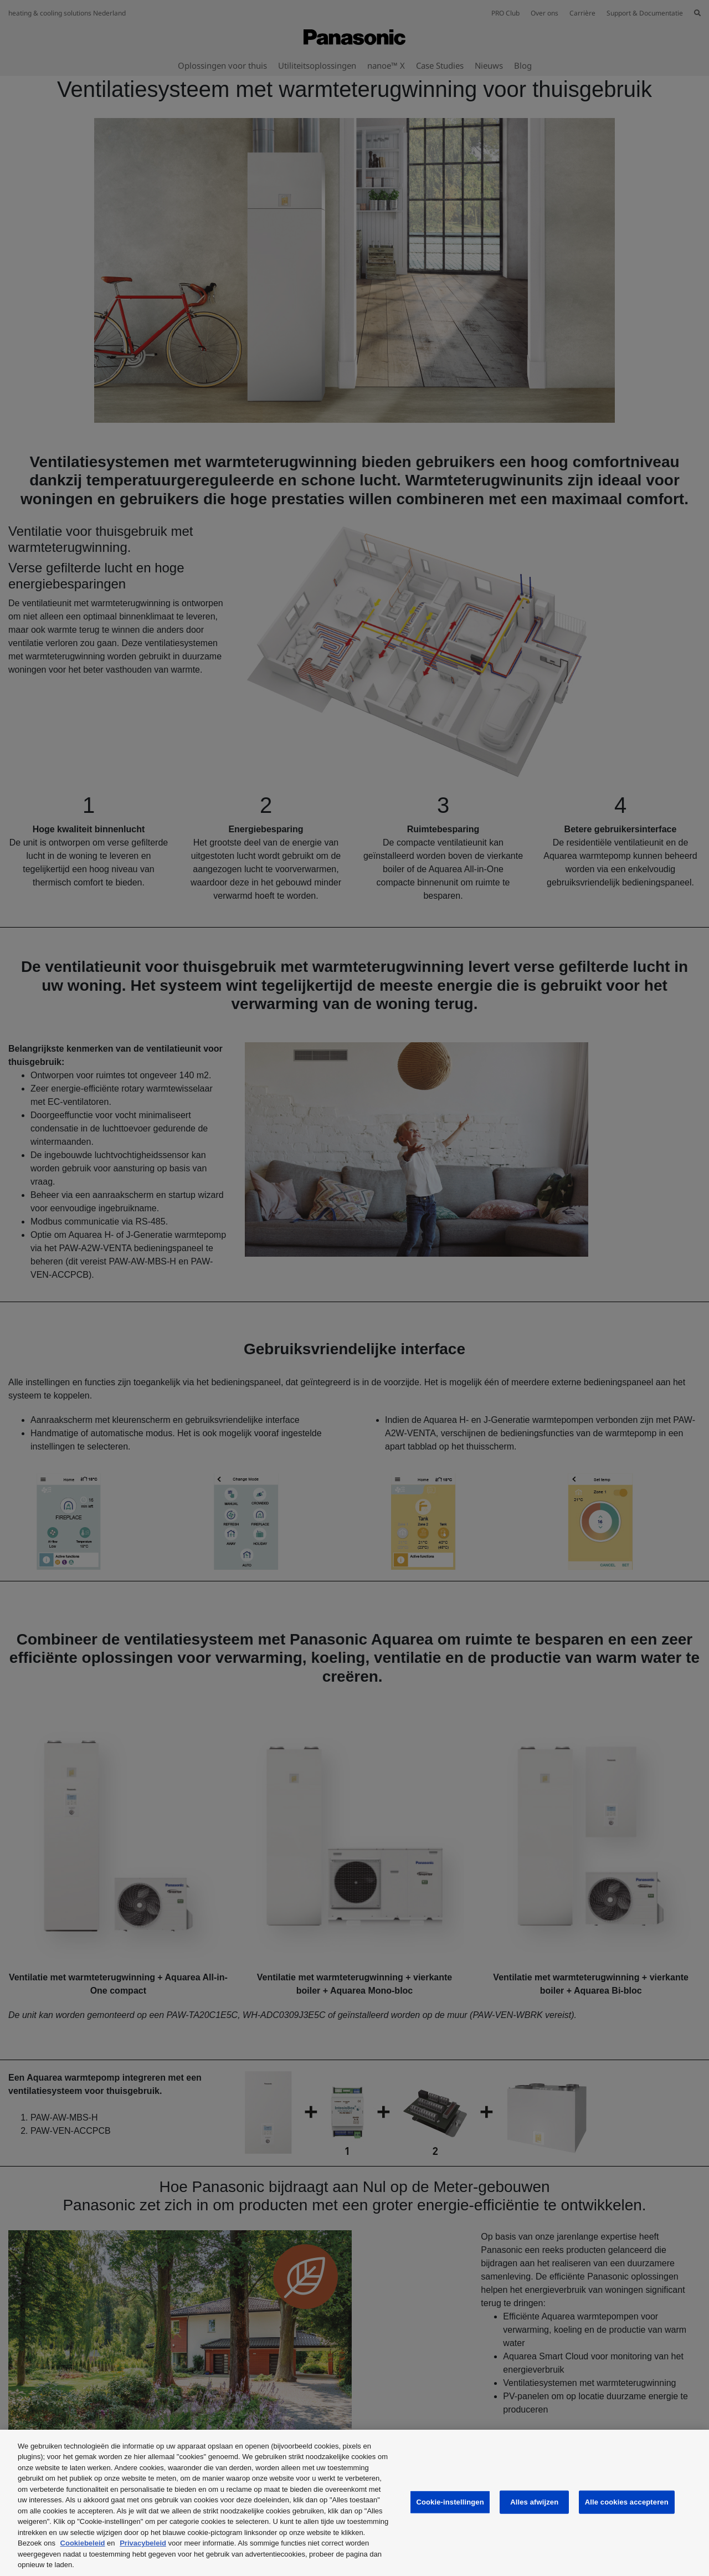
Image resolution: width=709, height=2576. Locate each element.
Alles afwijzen (534, 2502)
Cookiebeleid (82, 2543)
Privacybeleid (143, 2543)
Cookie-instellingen (450, 2502)
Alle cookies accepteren (627, 2502)
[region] (354, 2503)
